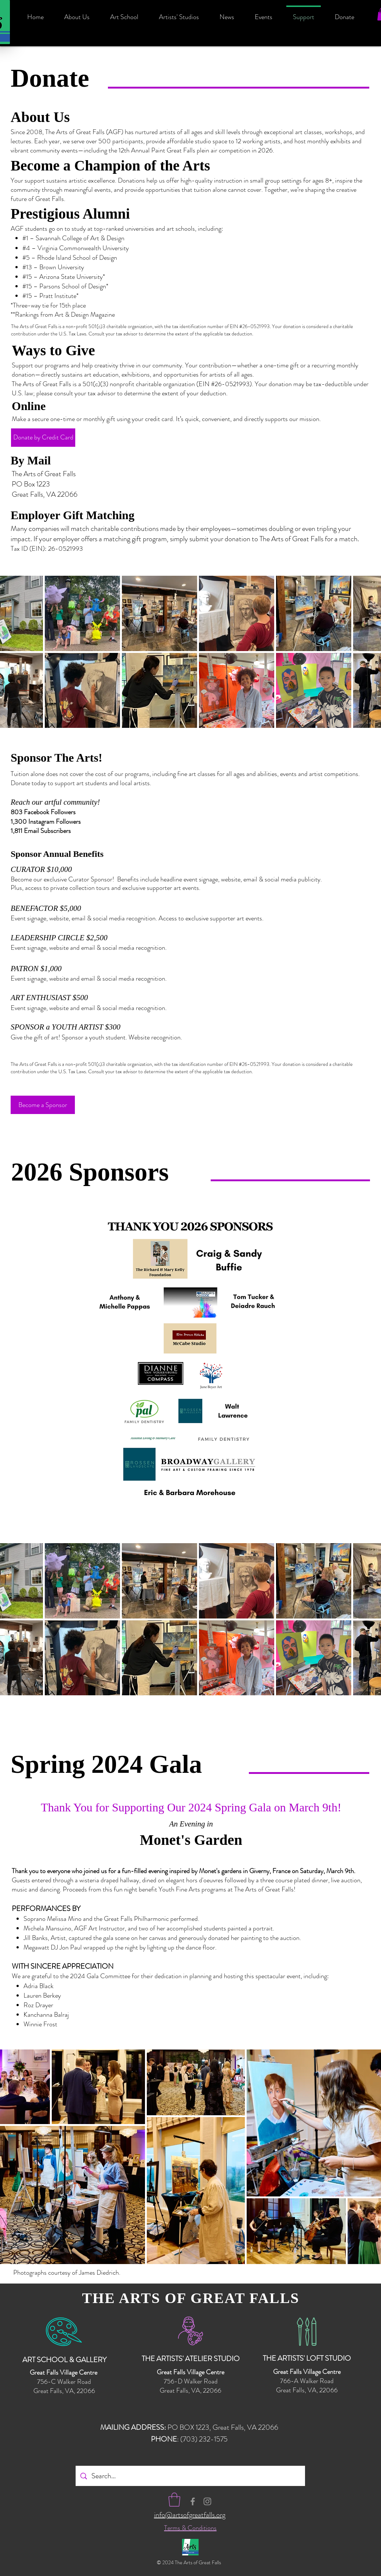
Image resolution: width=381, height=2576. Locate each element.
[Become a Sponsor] (43, 1105)
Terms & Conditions (190, 2528)
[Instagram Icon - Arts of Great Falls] (207, 2501)
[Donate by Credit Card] (43, 437)
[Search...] (190, 2476)
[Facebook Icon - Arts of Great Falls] (193, 2501)
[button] (174, 2500)
